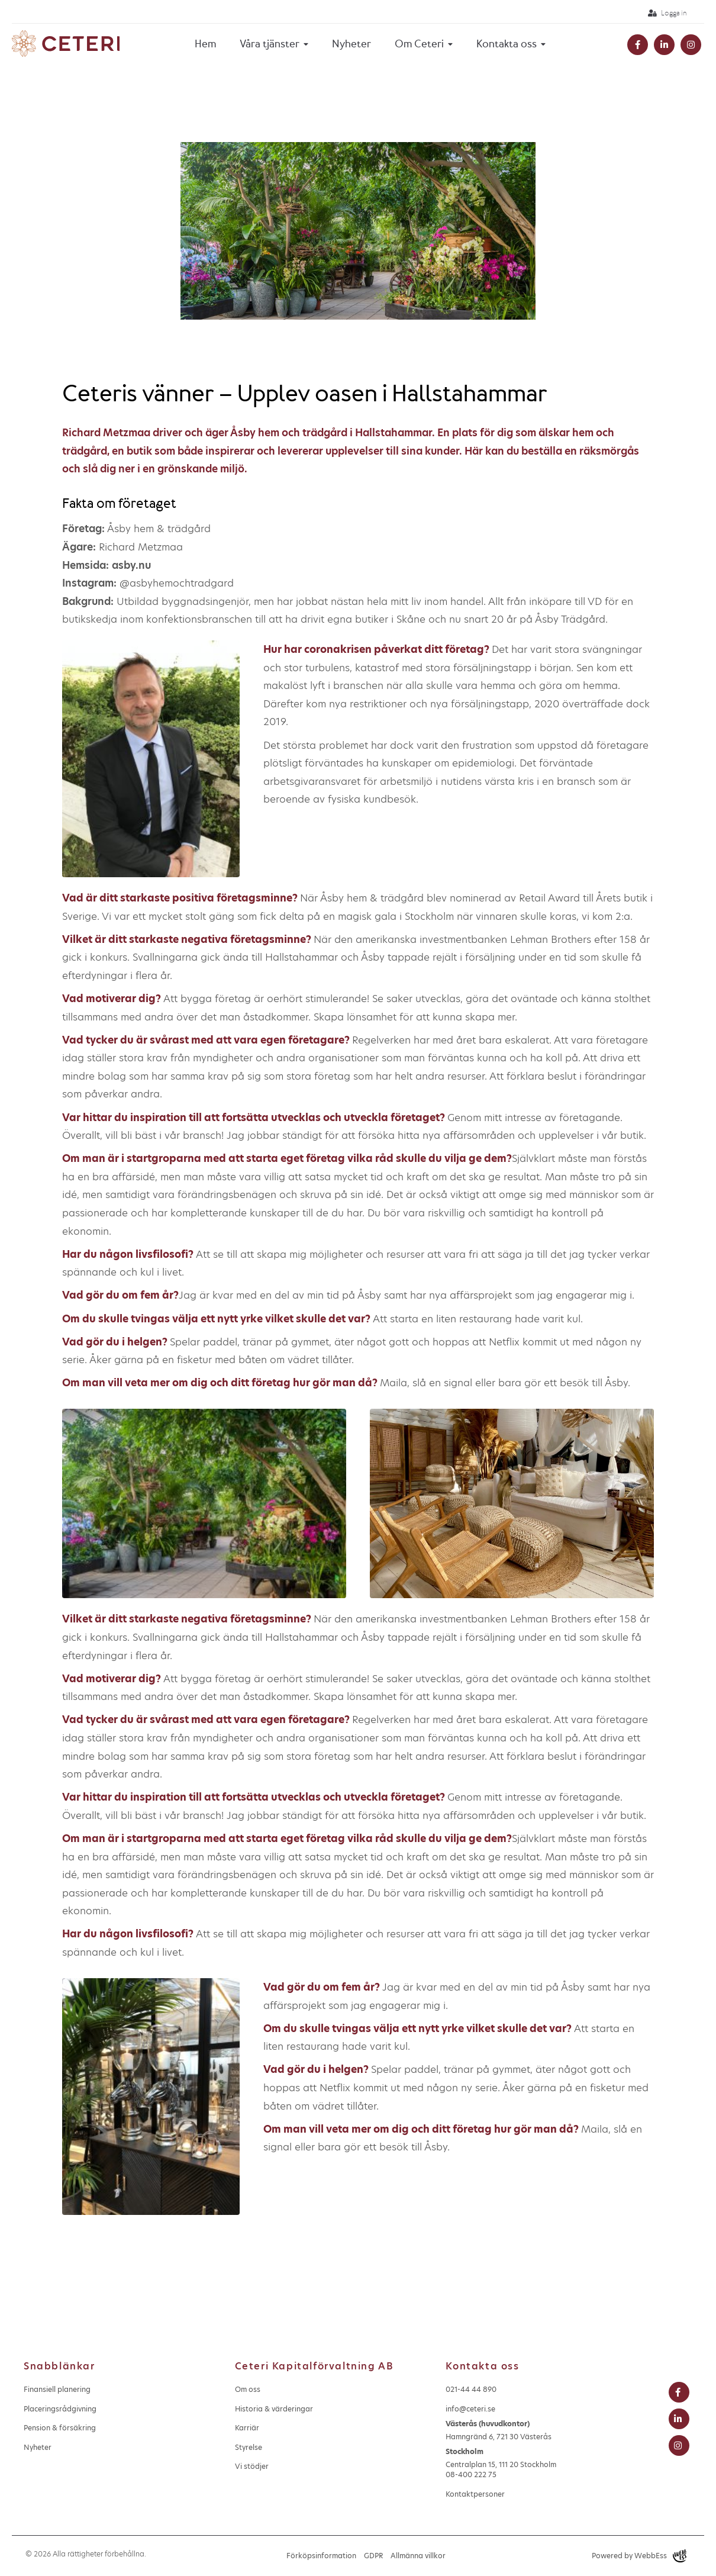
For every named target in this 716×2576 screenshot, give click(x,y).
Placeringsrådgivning (60, 2409)
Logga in (667, 13)
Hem (205, 44)
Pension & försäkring (60, 2428)
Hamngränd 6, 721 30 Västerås (498, 2430)
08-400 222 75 (471, 2474)
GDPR (373, 2556)
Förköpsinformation (321, 2556)
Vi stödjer (252, 2466)
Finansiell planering (57, 2389)
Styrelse (248, 2447)
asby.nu (131, 565)
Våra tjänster (269, 44)
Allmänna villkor (418, 2556)
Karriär (247, 2428)
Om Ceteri (419, 44)
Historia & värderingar (274, 2409)
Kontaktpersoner (475, 2494)
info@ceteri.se (470, 2409)
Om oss (247, 2389)
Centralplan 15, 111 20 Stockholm (501, 2457)
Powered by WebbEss (639, 2555)
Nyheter (351, 44)
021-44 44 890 (471, 2389)
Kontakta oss (506, 44)
